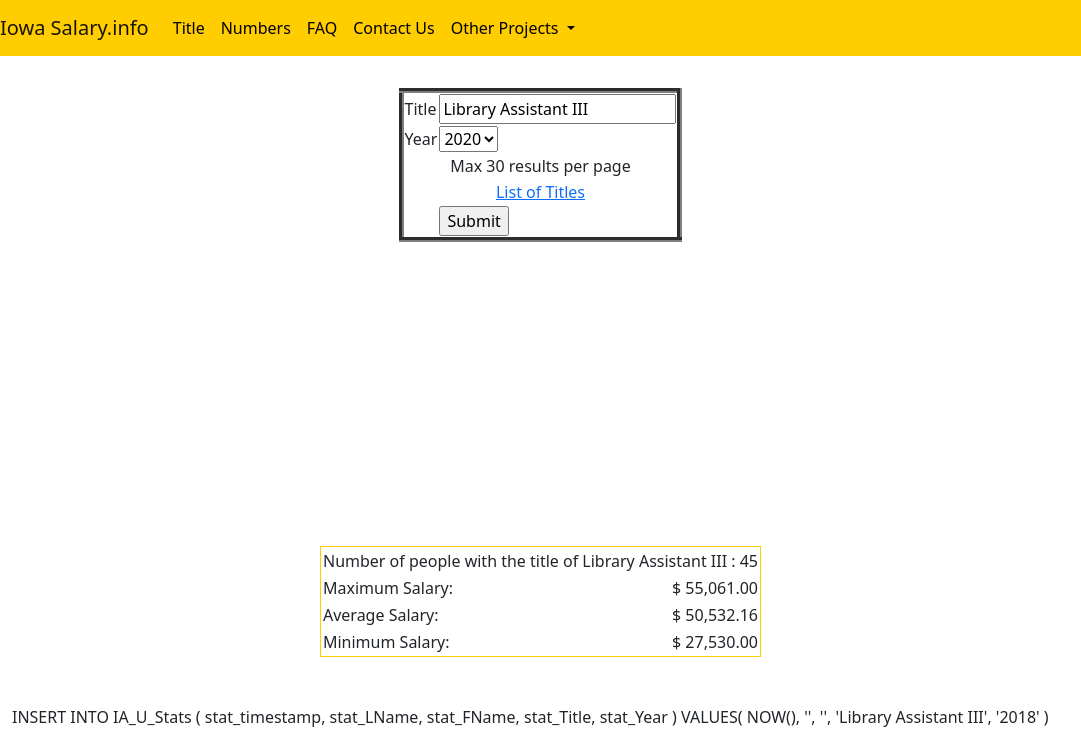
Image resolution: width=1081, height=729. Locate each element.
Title (189, 28)
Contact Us (393, 28)
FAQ (322, 28)
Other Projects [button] (507, 28)
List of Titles (540, 192)
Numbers (256, 28)
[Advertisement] (540, 382)
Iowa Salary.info (74, 27)
